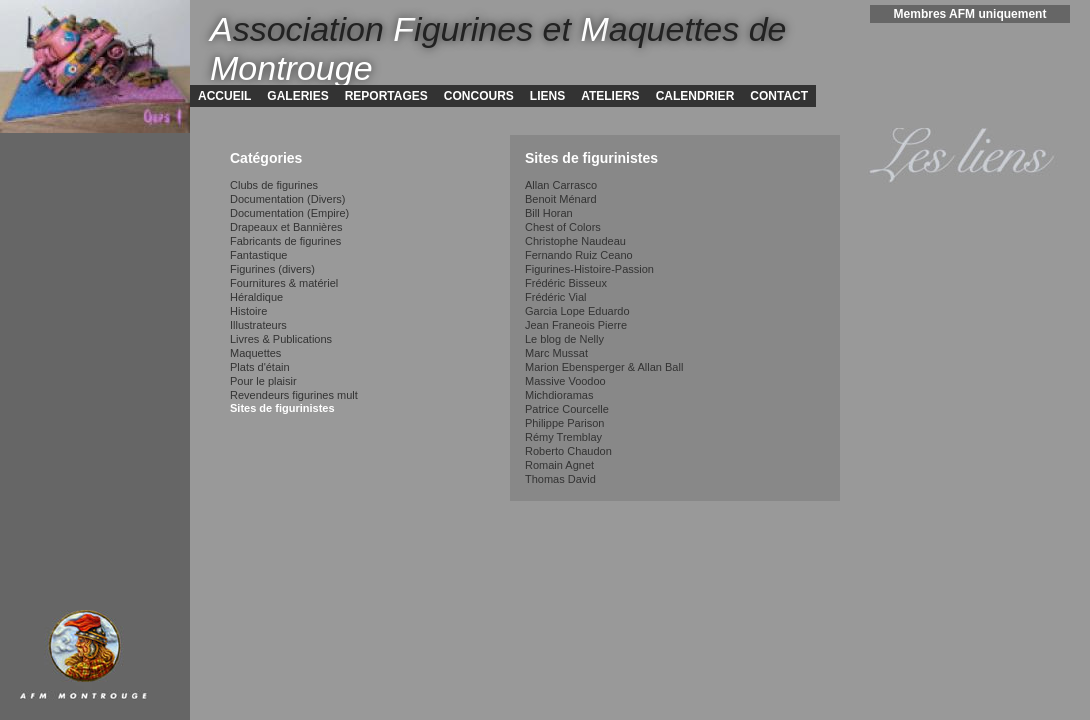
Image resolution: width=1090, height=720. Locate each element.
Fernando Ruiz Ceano (579, 255)
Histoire (248, 311)
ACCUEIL (224, 96)
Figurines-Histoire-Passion (589, 269)
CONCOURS (479, 96)
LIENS (547, 96)
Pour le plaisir (263, 381)
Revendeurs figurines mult (294, 395)
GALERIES (297, 96)
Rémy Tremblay (563, 437)
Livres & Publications (281, 339)
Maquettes (255, 353)
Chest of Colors (563, 227)
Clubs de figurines (274, 185)
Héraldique (256, 297)
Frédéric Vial (556, 297)
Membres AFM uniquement (970, 14)
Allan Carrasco (561, 185)
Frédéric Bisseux (566, 283)
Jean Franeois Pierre (576, 325)
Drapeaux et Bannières (286, 227)
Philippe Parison (565, 423)
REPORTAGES (386, 96)
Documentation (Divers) (288, 199)
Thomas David (560, 479)
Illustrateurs (258, 325)
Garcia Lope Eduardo (577, 311)
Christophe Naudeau (575, 241)
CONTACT (779, 96)
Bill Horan (549, 213)
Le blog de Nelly (564, 339)
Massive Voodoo (565, 381)
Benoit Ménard (561, 199)
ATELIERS (610, 96)
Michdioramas (559, 395)
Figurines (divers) (272, 269)
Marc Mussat (556, 353)
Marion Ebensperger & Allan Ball (604, 367)
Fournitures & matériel (284, 283)
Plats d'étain (260, 367)
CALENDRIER (695, 96)
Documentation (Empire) (289, 213)
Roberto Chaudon (568, 451)
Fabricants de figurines (285, 241)
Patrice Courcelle (567, 409)
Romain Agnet (559, 465)
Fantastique (258, 255)
